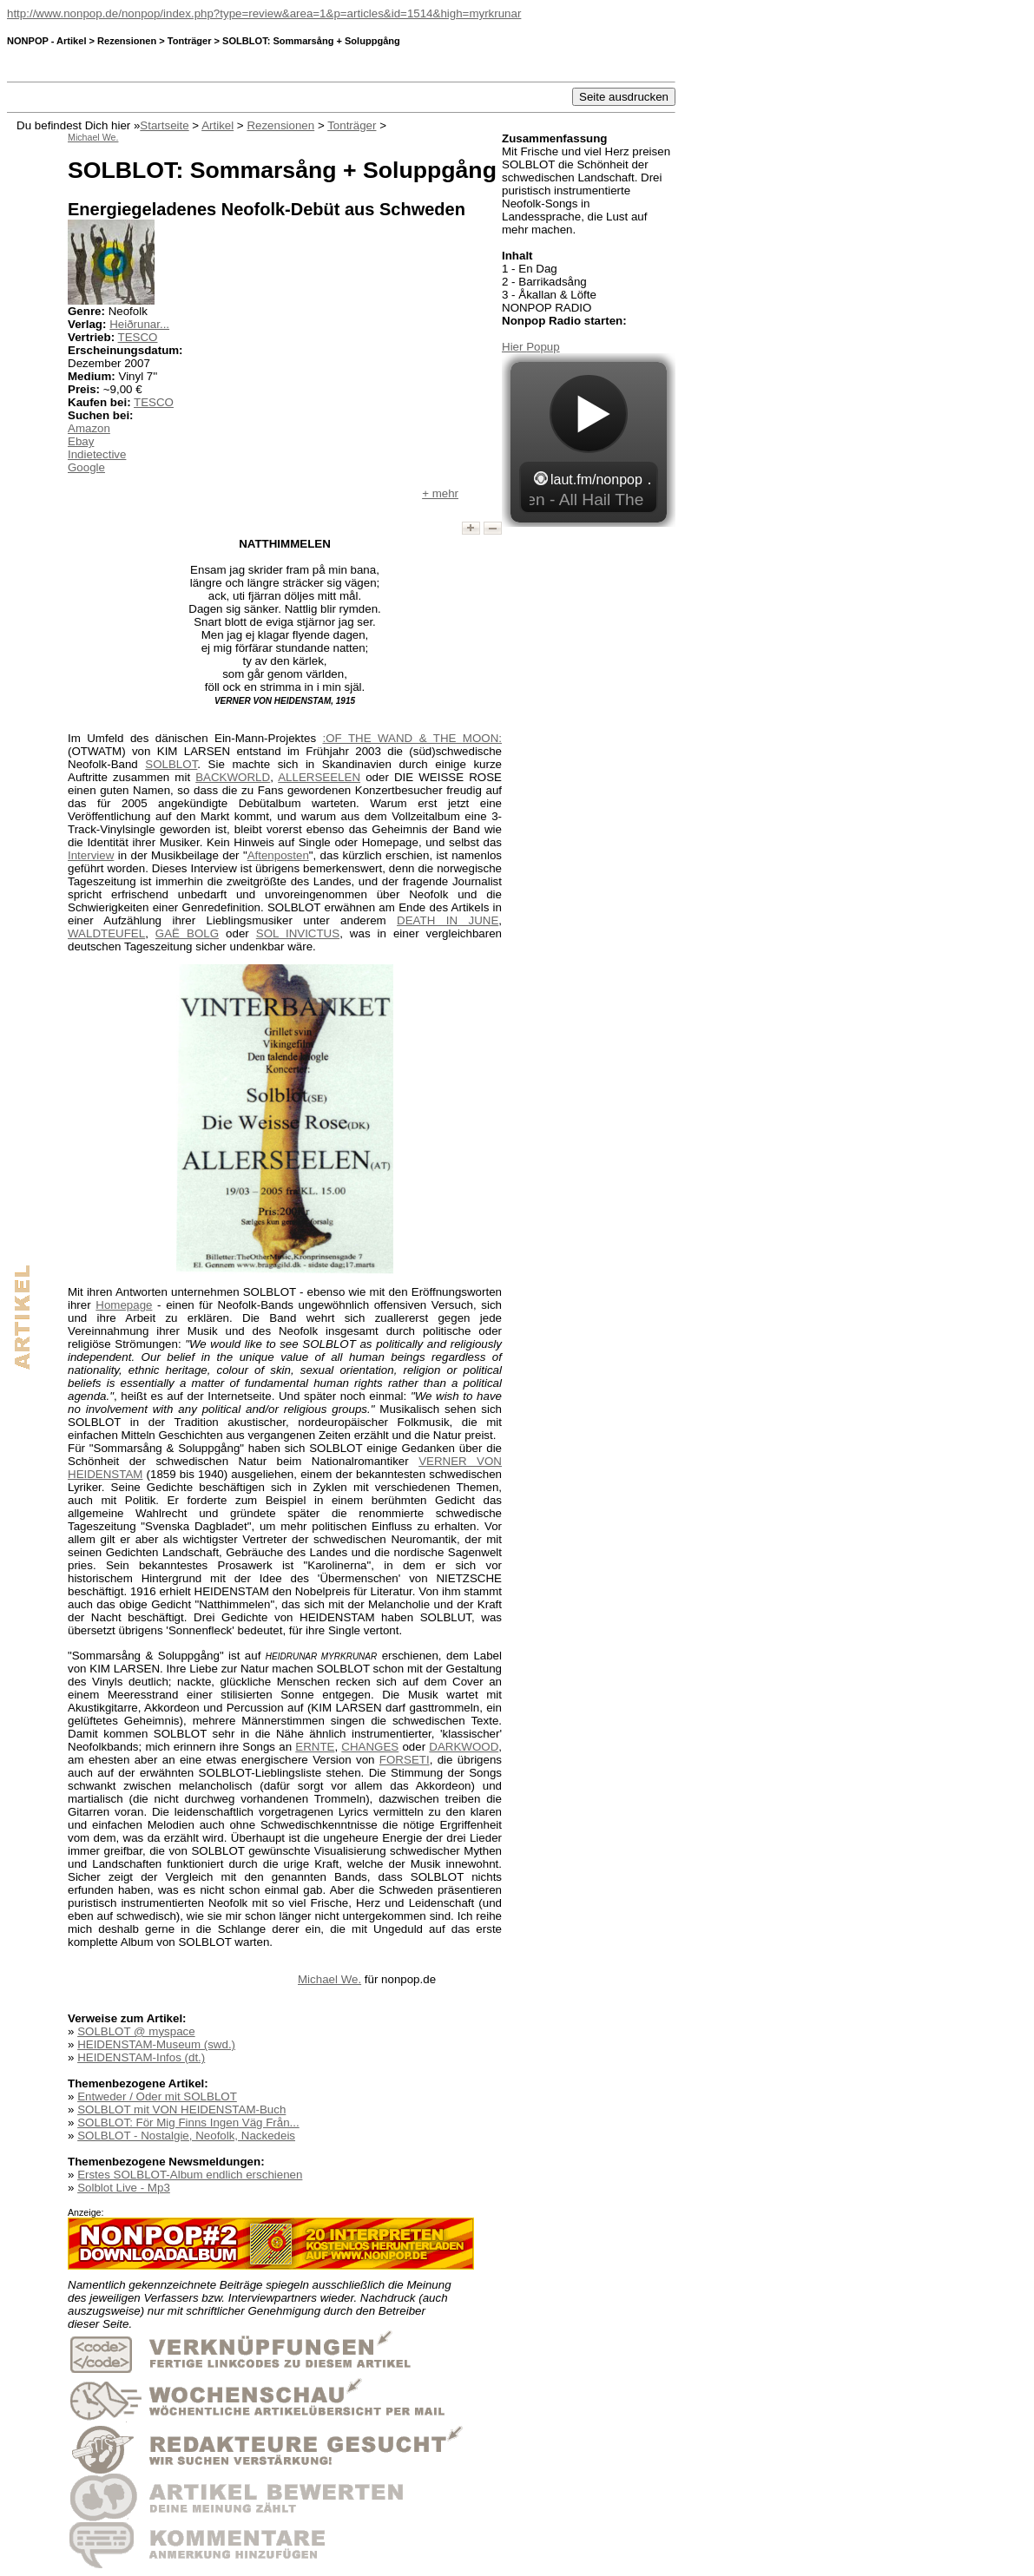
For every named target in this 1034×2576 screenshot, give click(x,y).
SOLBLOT (171, 764)
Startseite (164, 125)
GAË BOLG (187, 933)
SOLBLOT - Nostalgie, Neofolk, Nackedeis (186, 2135)
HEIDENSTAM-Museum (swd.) (156, 2044)
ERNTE (314, 1746)
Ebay (81, 441)
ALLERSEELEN (319, 777)
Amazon (89, 428)
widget (588, 440)
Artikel (217, 125)
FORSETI (404, 1759)
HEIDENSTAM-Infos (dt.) (141, 2057)
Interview (91, 855)
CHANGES (369, 1746)
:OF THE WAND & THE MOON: (413, 738)
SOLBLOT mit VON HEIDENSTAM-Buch (181, 2109)
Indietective (97, 454)
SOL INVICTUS (297, 933)
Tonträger (351, 125)
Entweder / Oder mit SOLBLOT (157, 2096)
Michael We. (329, 1979)
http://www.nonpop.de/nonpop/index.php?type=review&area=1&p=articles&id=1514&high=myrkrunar (264, 13)
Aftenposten (278, 855)
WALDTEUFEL (106, 933)
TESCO (138, 337)
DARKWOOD (463, 1746)
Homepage (123, 1304)
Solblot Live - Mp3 (123, 2187)
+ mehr (440, 493)
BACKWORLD (232, 777)
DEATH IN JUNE (447, 920)
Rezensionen (280, 125)
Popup (543, 346)
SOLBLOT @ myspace (136, 2031)
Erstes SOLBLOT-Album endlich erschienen (189, 2174)
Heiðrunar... (139, 324)
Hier (514, 346)
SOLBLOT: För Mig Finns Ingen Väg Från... (188, 2122)
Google (86, 467)
